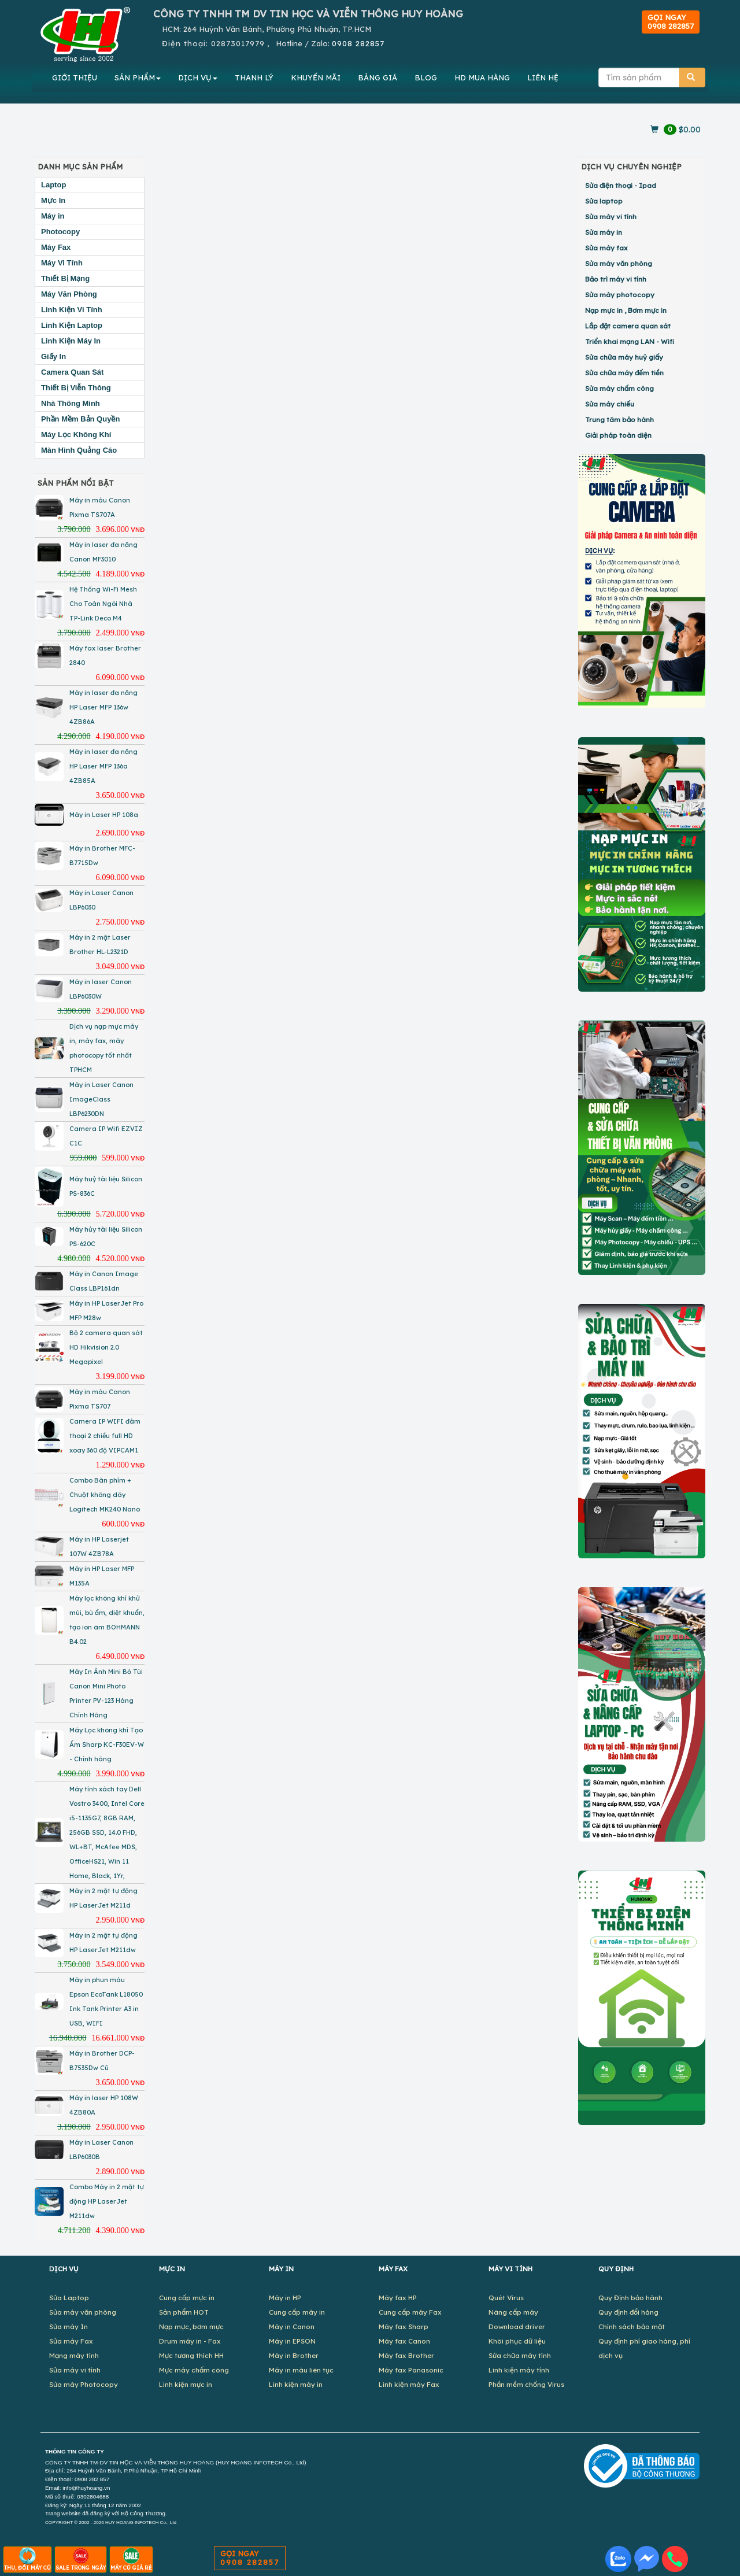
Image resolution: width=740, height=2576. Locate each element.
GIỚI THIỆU (74, 77)
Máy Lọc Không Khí (76, 434)
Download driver (517, 2326)
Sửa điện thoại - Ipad (620, 185)
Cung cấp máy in (297, 2312)
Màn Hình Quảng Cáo (79, 450)
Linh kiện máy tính (519, 2370)
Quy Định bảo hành (630, 2297)
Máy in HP (285, 2297)
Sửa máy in (603, 232)
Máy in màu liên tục (301, 2370)
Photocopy (60, 231)
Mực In (53, 200)
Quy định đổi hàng (628, 2312)
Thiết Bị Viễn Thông (76, 387)
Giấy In (53, 356)
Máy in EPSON (292, 2341)
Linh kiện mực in (185, 2384)
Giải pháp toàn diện (618, 435)
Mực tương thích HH (191, 2355)
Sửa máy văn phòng (618, 263)
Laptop (53, 184)
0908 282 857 (92, 2479)
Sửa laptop (604, 201)
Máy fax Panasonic (411, 2370)
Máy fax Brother (406, 2355)
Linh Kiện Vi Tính (71, 309)
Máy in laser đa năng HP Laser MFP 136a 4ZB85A (103, 766)
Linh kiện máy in (296, 2384)
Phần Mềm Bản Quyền (80, 419)
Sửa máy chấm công (619, 388)
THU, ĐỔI (27, 2559)
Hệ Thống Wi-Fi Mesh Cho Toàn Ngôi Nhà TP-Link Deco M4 (103, 603)
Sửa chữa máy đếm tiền (624, 372)
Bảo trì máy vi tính (615, 279)
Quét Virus (506, 2297)
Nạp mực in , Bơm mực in (626, 310)
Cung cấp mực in (186, 2297)
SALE (81, 2559)
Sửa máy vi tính (611, 216)
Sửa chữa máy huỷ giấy (624, 357)
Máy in (52, 216)
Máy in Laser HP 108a (103, 815)
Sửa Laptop (69, 2297)
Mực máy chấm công (194, 2370)
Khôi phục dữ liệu (517, 2341)
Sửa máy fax (606, 247)
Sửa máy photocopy (619, 294)
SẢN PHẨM (137, 77)
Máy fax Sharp (403, 2326)
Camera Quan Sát (72, 372)
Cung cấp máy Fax (410, 2312)
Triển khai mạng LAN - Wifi (629, 341)
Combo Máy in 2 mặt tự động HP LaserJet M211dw (106, 2201)
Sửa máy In (68, 2326)
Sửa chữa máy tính (520, 2355)
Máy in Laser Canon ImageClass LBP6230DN (101, 1099)
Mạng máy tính (74, 2355)
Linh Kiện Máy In (71, 341)
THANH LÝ (254, 77)
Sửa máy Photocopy (83, 2384)
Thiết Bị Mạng (65, 278)
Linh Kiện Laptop (71, 325)
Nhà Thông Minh (70, 403)
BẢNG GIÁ (377, 77)
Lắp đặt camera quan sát (628, 325)
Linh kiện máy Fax (409, 2384)
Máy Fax (56, 247)
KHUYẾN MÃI (316, 77)
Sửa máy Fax (71, 2341)
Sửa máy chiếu (609, 404)
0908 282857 (358, 43)
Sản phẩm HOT (184, 2312)
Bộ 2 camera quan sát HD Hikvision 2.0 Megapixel (106, 1347)
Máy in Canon (291, 2326)
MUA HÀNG (482, 77)
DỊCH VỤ (197, 77)
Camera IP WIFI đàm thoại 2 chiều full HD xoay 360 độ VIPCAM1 (104, 1435)
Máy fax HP (398, 2297)
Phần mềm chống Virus (526, 2384)
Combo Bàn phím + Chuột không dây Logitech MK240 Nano (104, 1494)
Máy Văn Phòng (69, 294)
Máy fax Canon (404, 2341)
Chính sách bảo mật (631, 2326)
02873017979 (238, 43)
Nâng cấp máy (513, 2312)
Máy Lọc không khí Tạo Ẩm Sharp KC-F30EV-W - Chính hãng (106, 1744)
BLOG (426, 77)
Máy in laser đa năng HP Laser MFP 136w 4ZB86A (103, 707)
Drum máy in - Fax (190, 2341)
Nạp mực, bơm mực (191, 2326)
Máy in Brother (294, 2355)
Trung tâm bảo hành (619, 419)
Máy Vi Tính (62, 262)
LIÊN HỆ (542, 77)
